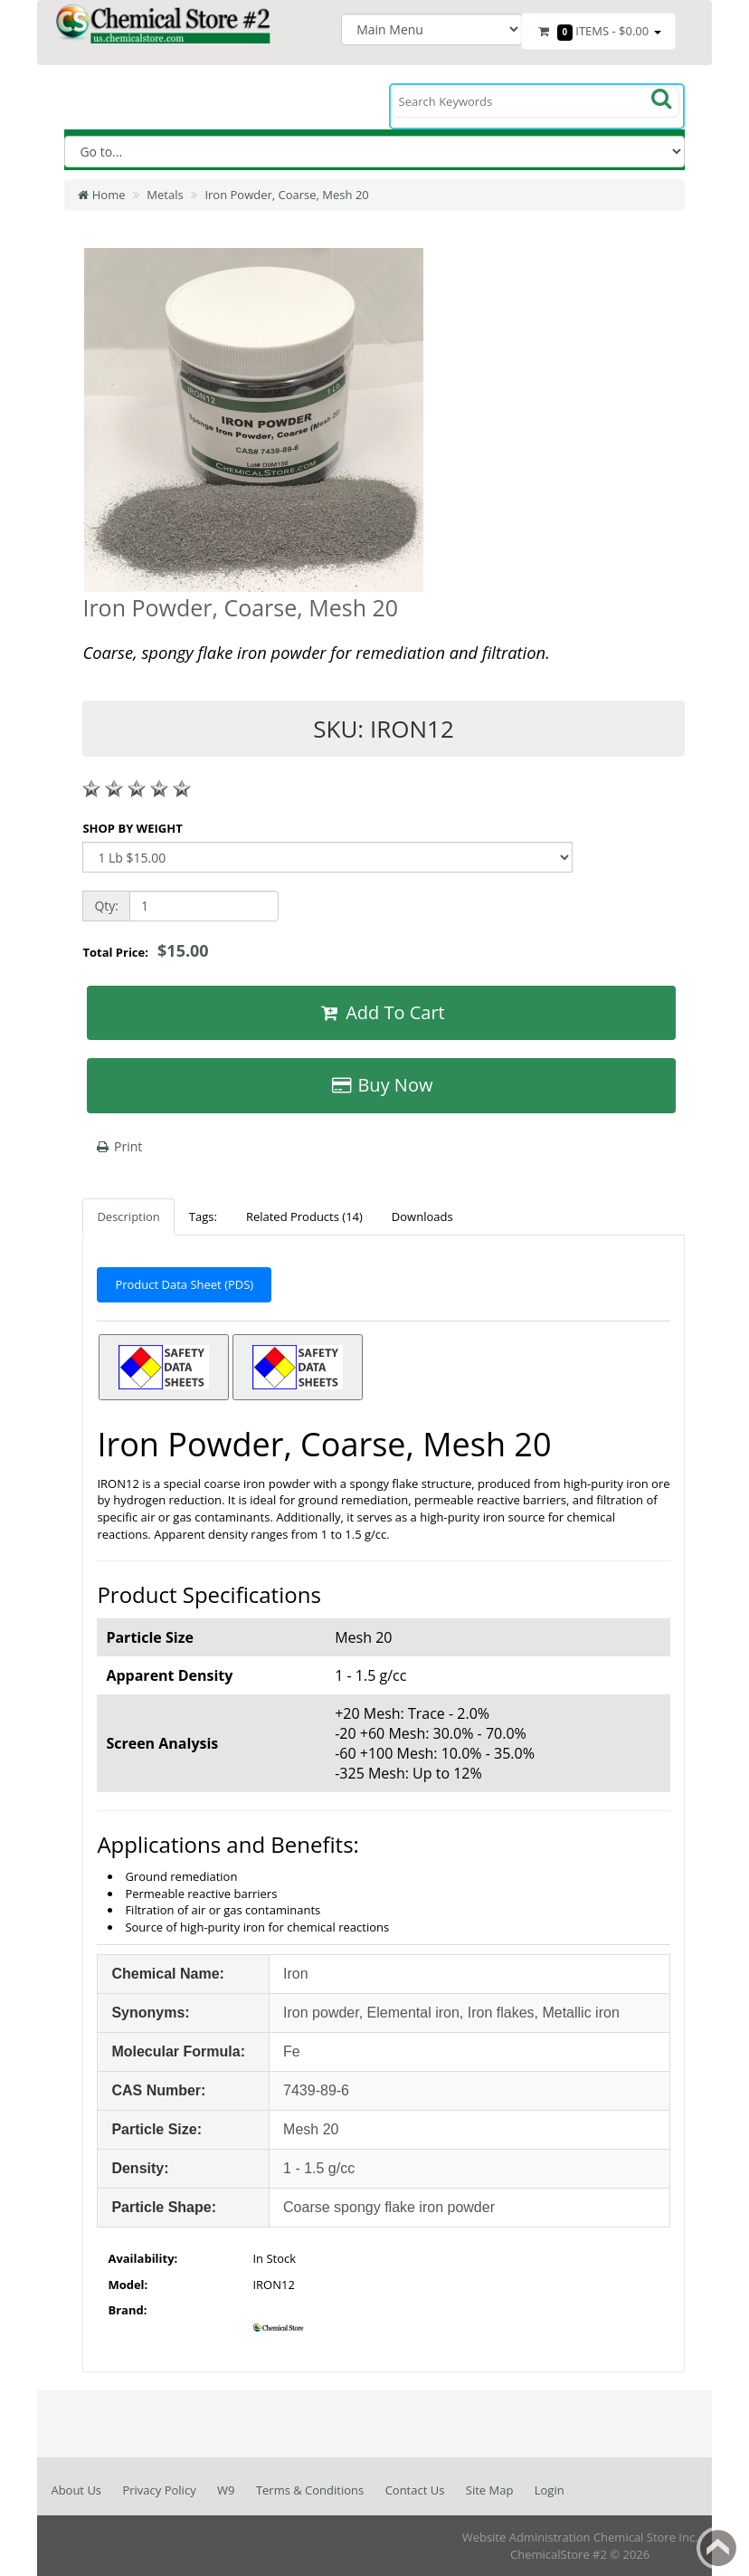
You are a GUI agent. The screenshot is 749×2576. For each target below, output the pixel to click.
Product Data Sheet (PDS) (184, 1284)
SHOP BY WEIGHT (132, 828)
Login (549, 2490)
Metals (165, 194)
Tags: (203, 1216)
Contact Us (415, 2490)
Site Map (490, 2490)
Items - (598, 32)
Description (128, 1216)
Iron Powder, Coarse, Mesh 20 (286, 194)
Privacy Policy (158, 2490)
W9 (225, 2490)
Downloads (422, 1216)
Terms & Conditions (310, 2490)
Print (118, 1146)
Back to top (718, 2548)
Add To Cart (381, 1012)
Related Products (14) (304, 1216)
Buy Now (381, 1085)
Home (101, 194)
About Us (76, 2490)
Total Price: (145, 950)
